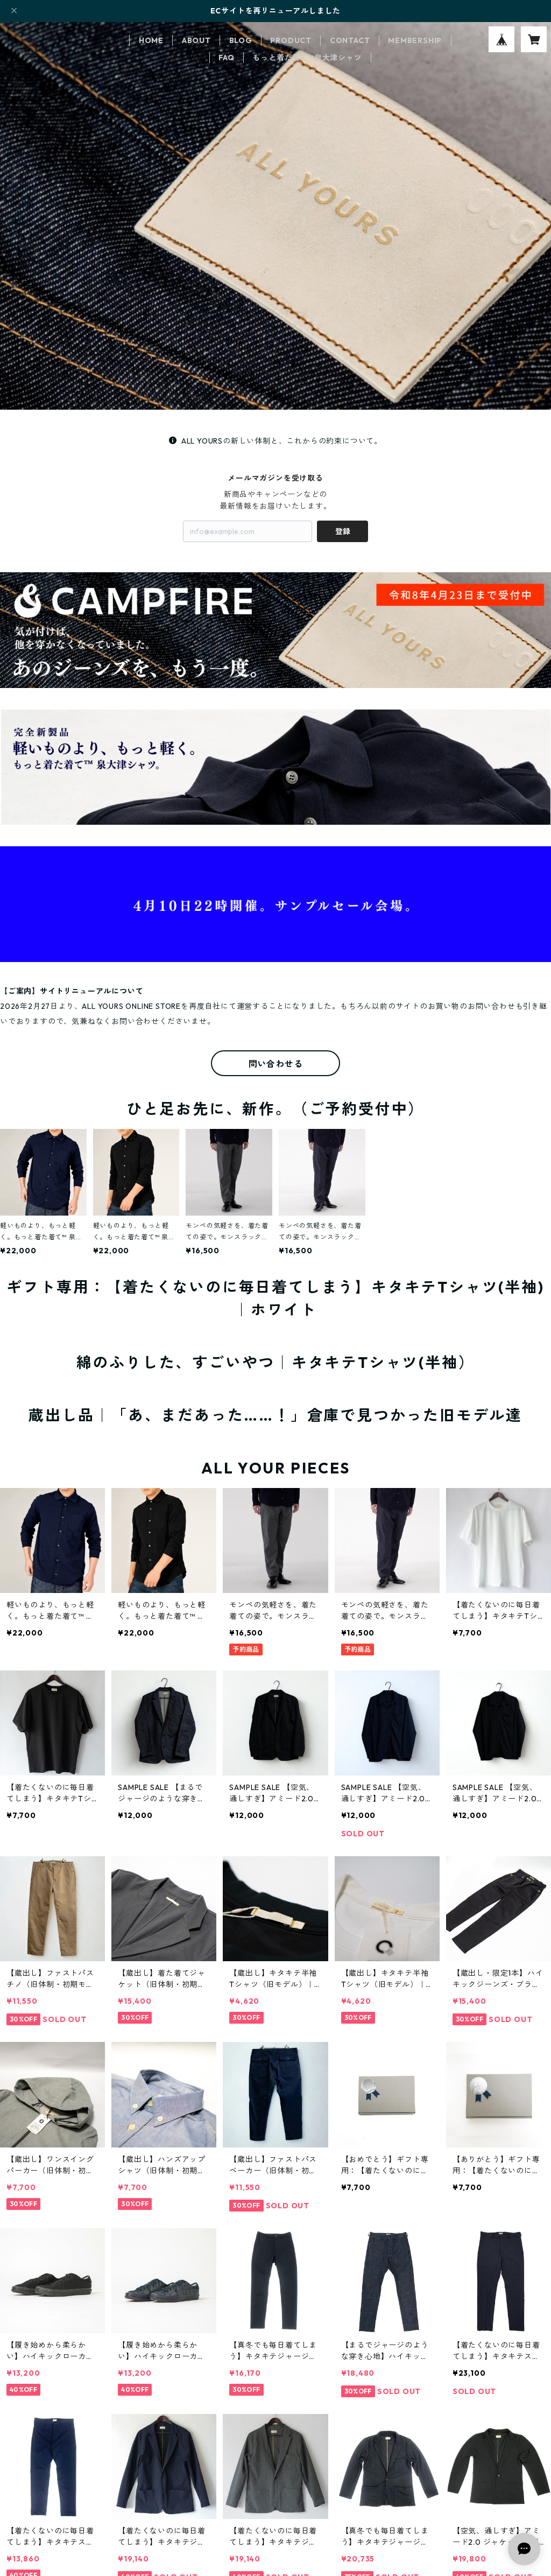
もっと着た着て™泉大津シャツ (307, 57)
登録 (342, 531)
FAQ (226, 57)
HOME (151, 40)
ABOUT (196, 40)
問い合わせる (276, 1063)
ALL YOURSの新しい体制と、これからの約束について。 (275, 441)
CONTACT (350, 40)
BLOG (240, 40)
